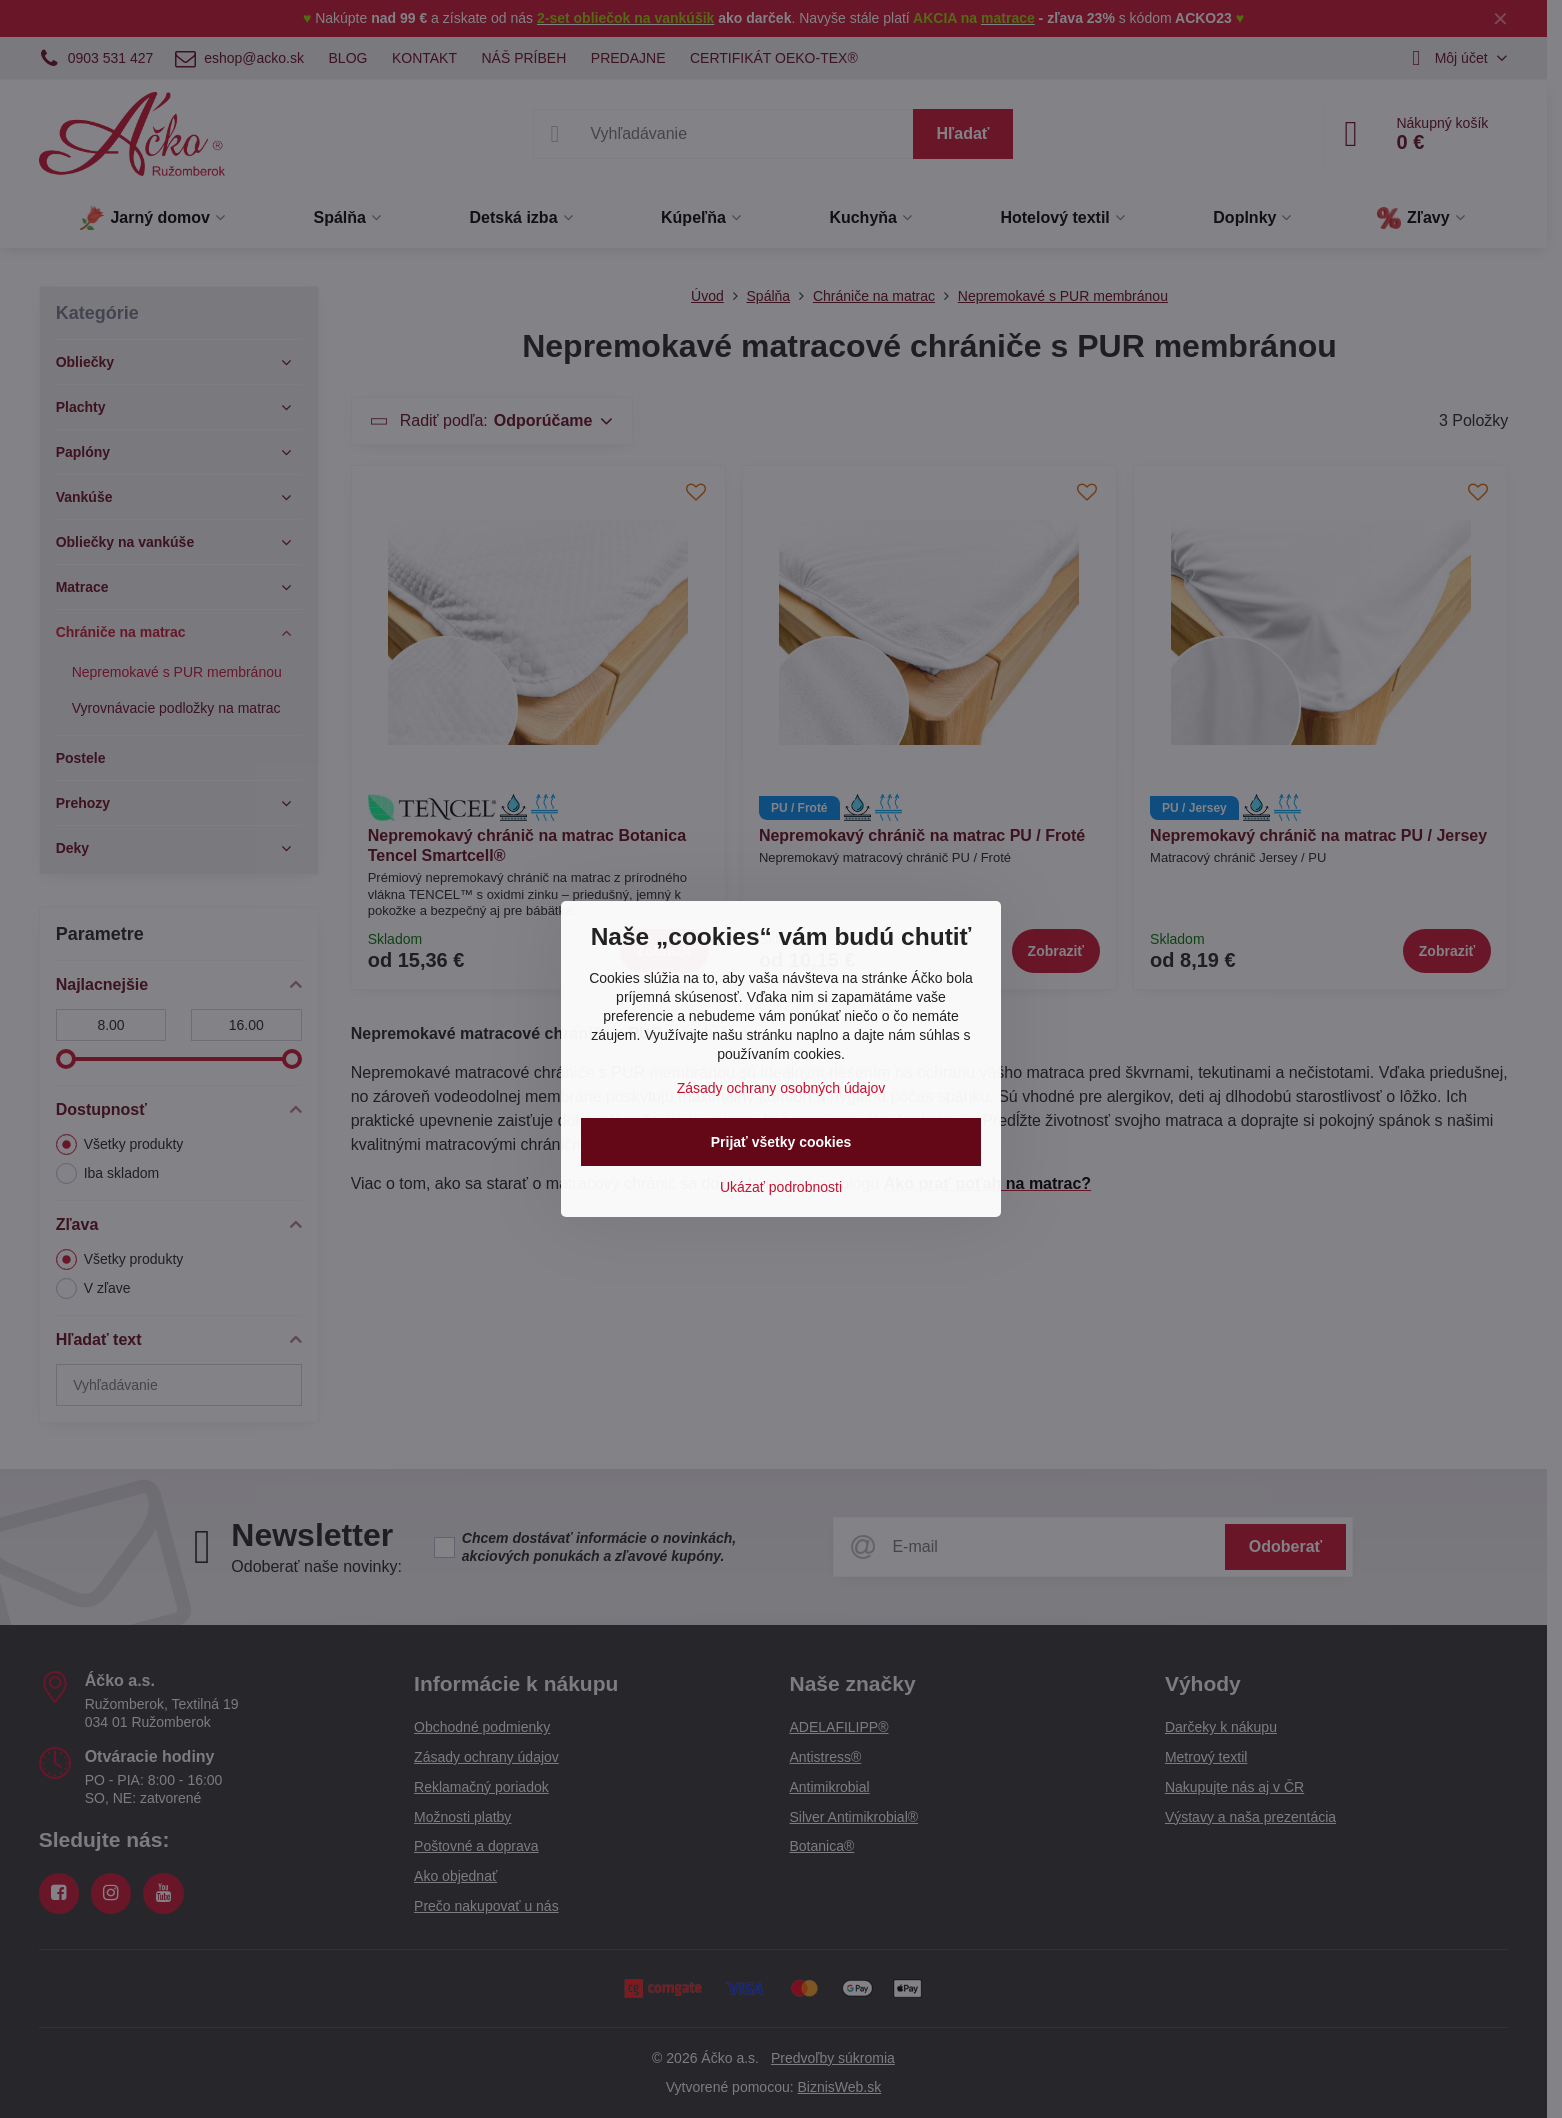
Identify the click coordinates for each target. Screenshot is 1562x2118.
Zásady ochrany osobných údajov (781, 1088)
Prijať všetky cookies (781, 1142)
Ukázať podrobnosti (781, 1187)
